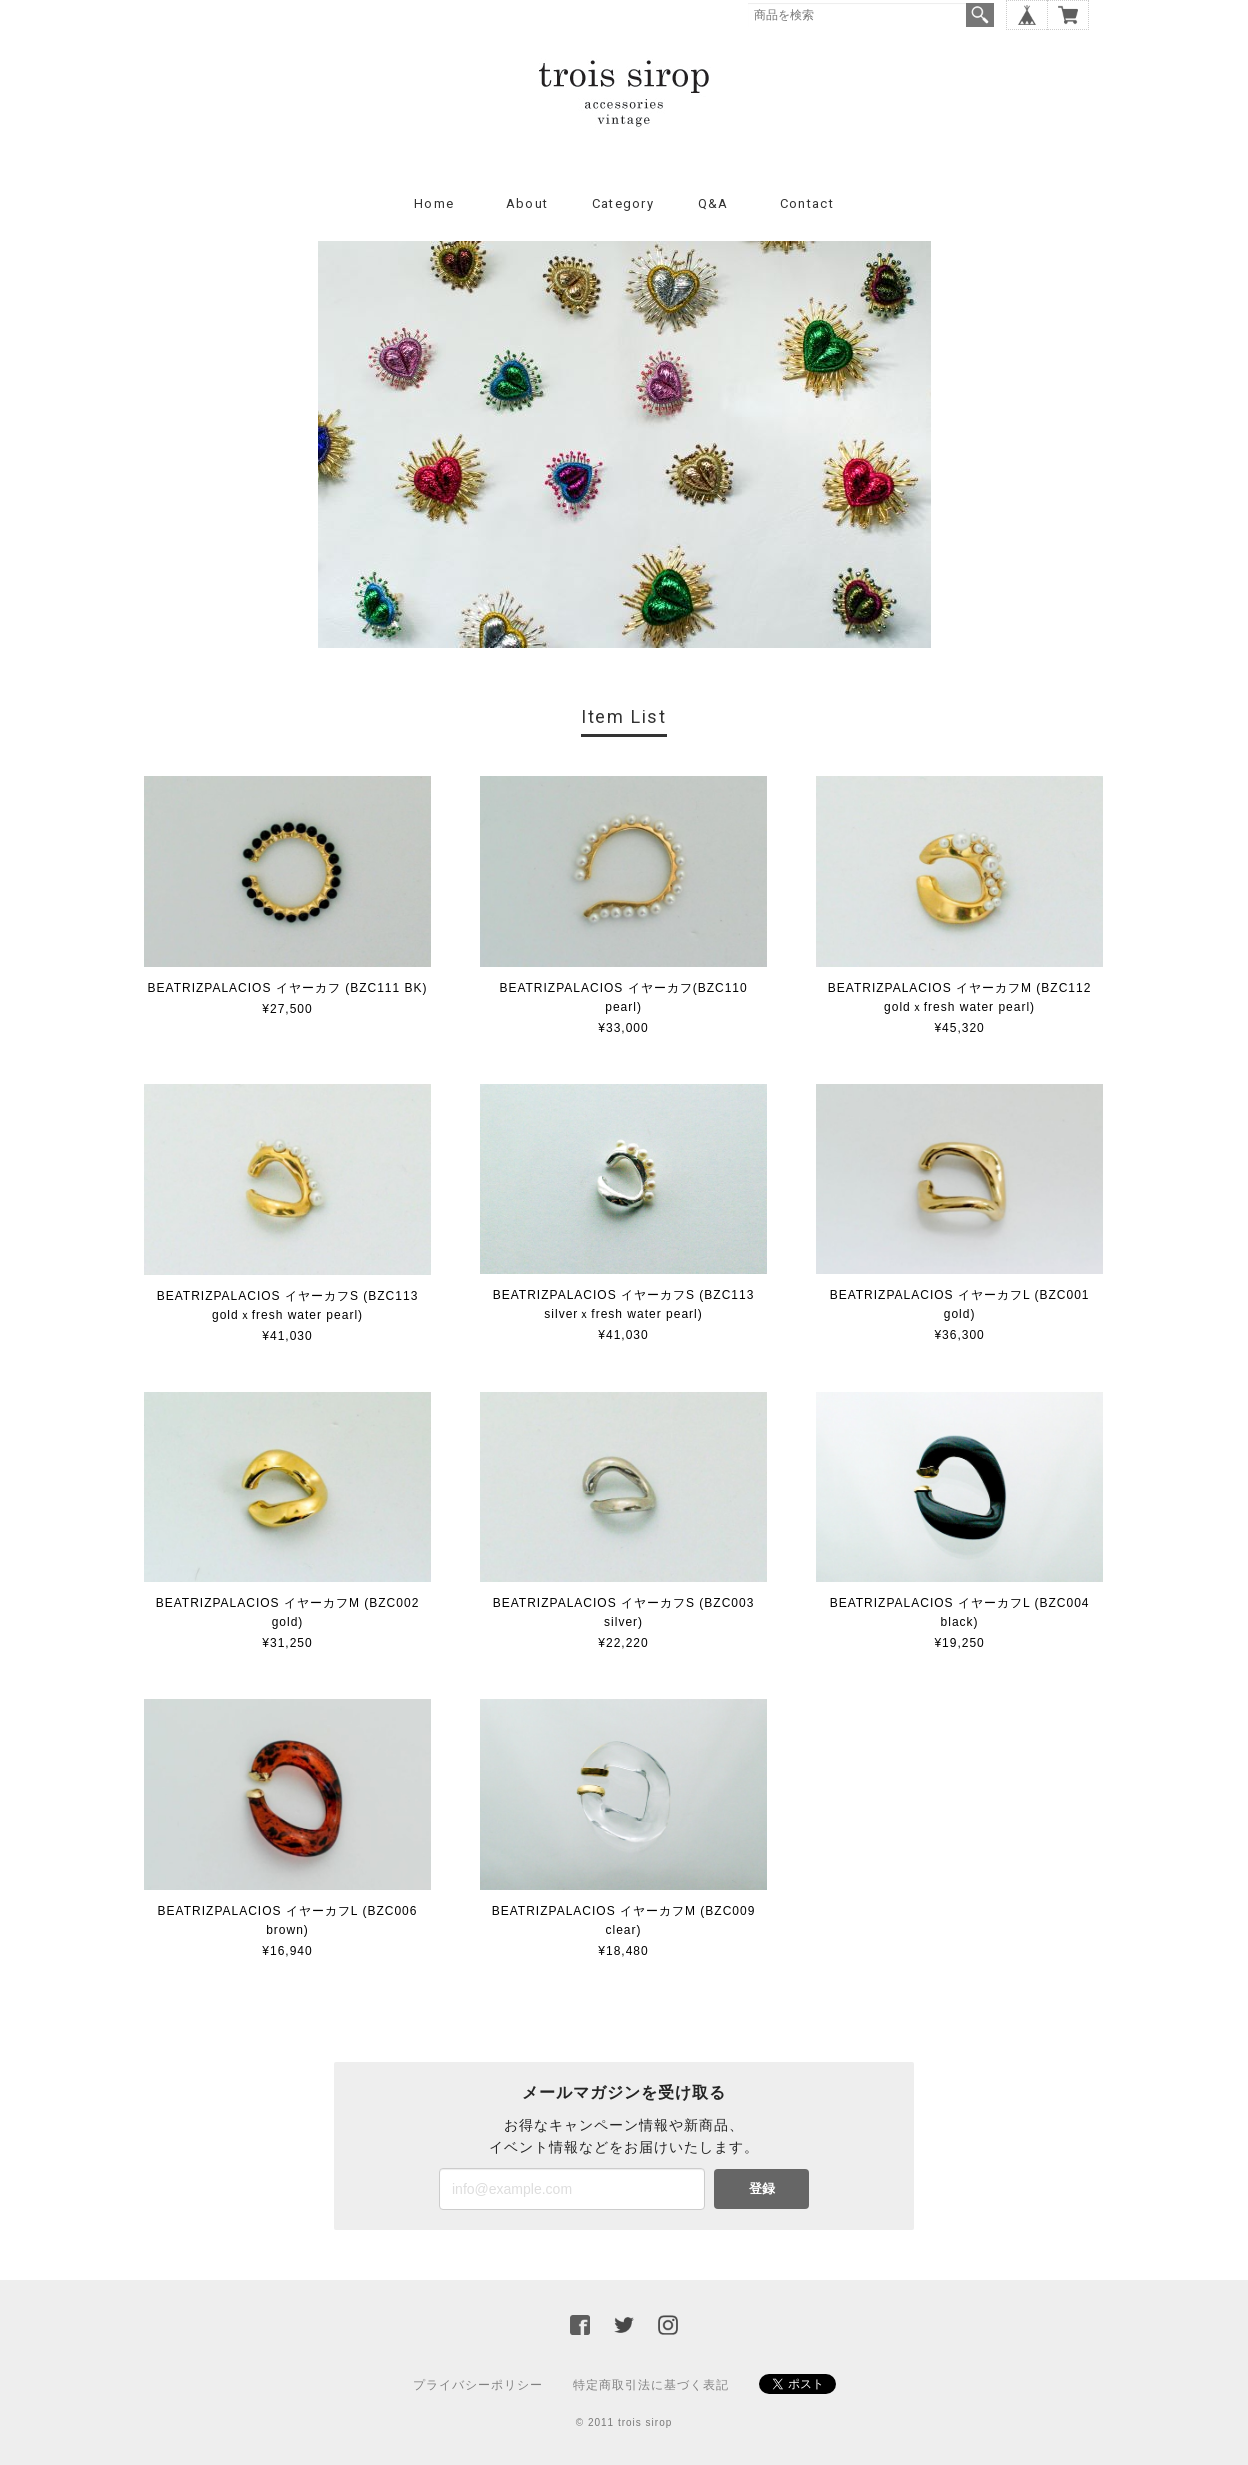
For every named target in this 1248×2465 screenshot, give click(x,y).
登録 (762, 2188)
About (527, 203)
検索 (980, 15)
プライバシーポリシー (478, 2385)
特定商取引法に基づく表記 (651, 2385)
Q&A (713, 203)
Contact (807, 203)
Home (434, 203)
